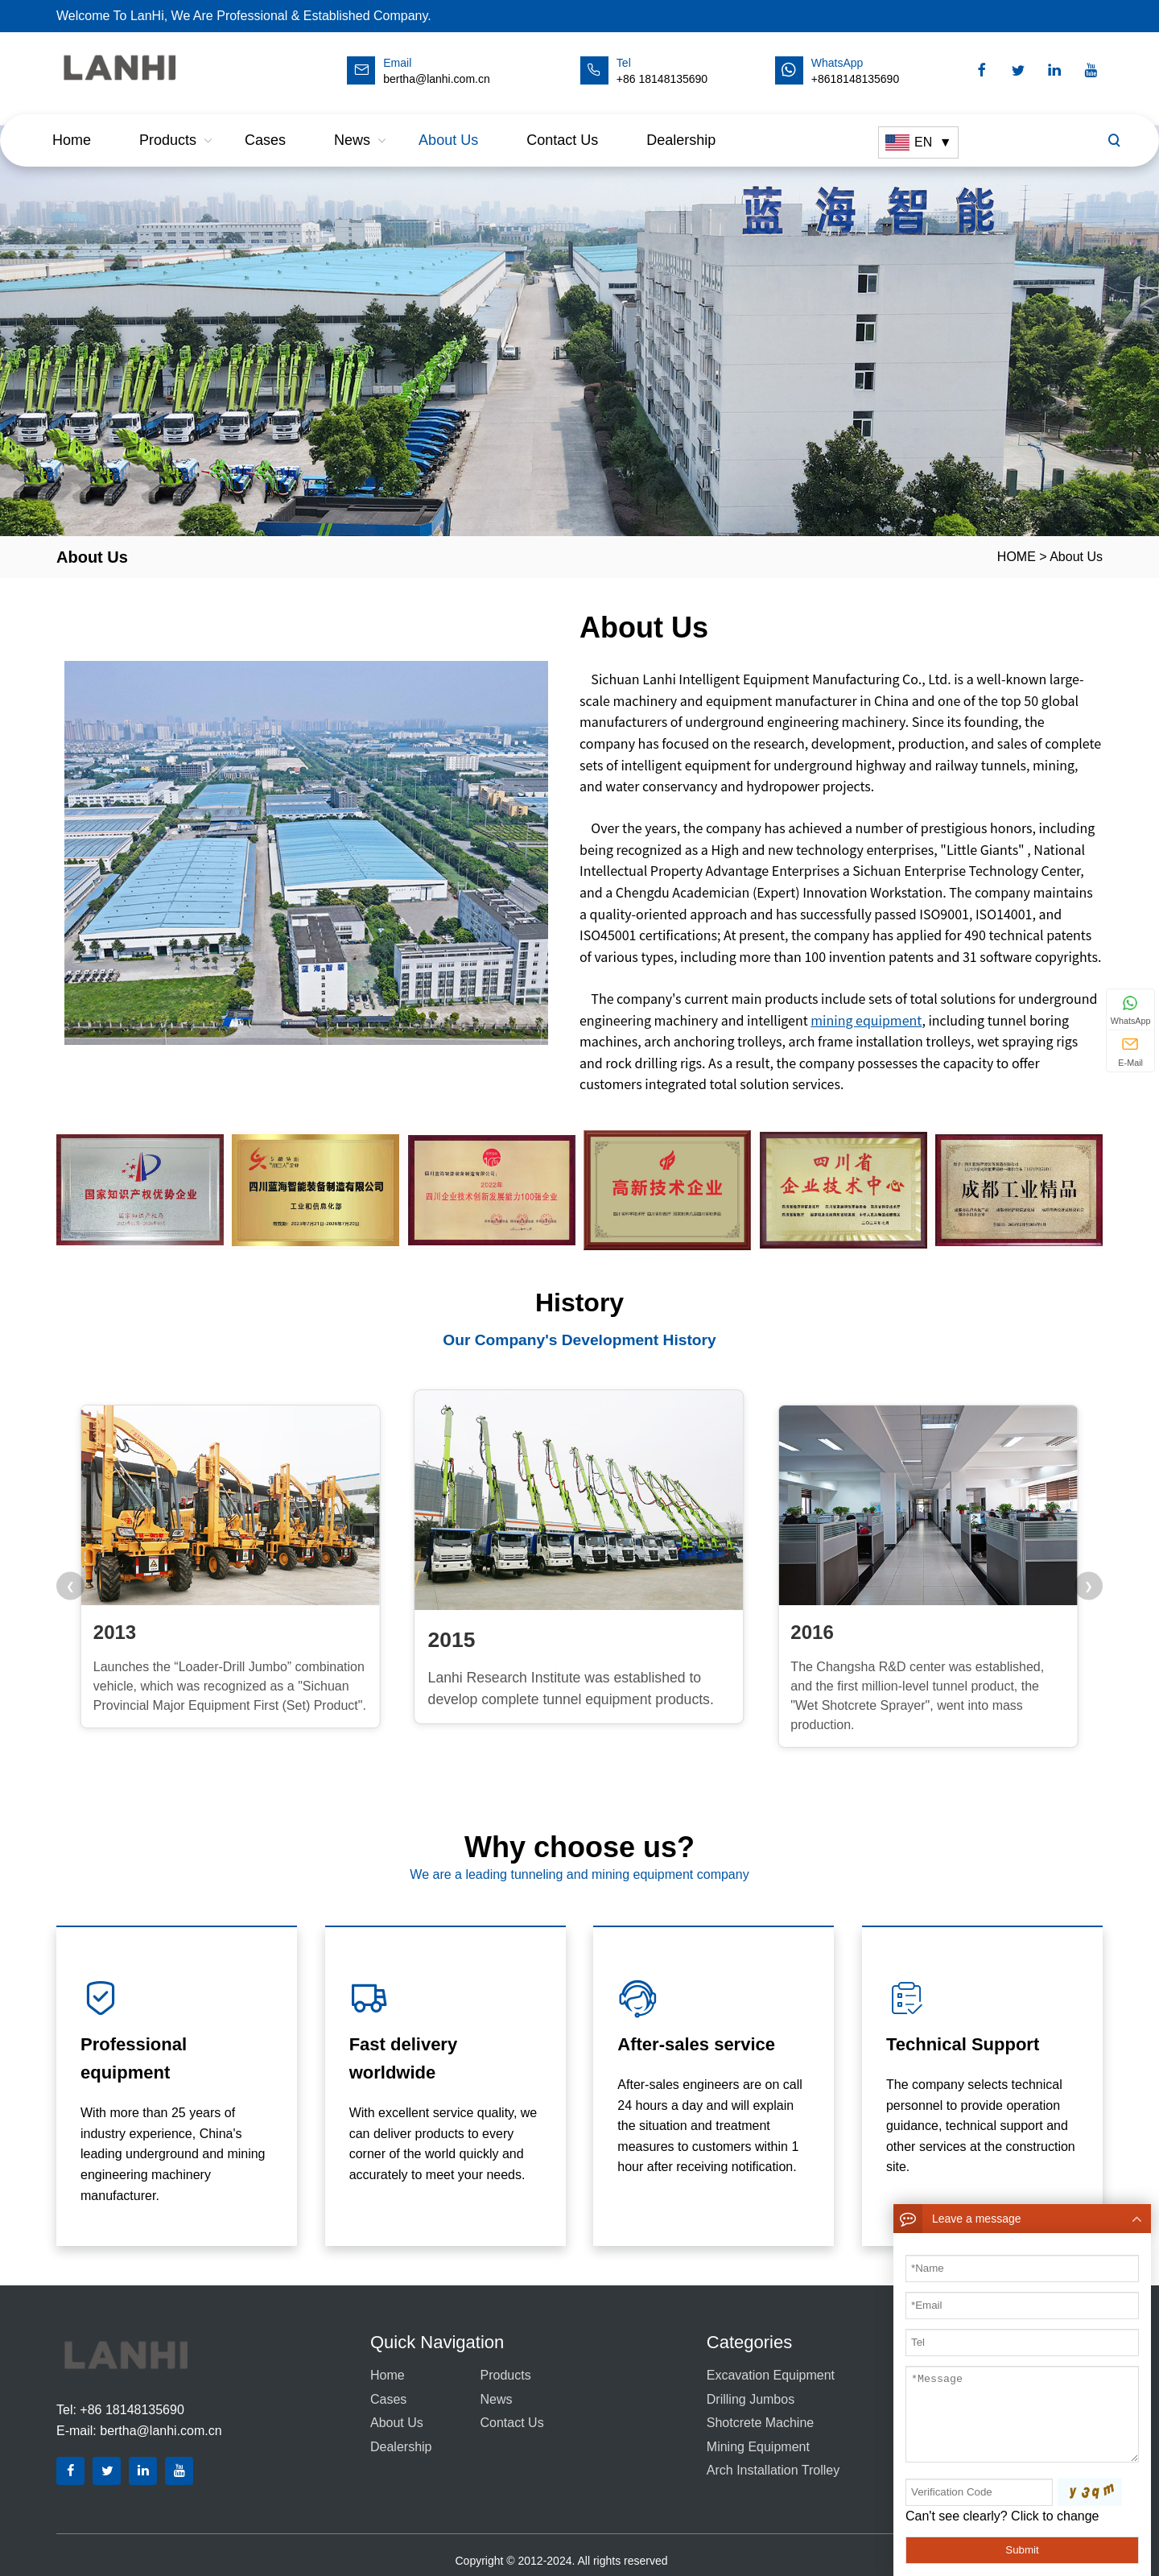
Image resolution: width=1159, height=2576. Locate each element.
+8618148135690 (855, 78)
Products (167, 125)
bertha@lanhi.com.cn (160, 2431)
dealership (681, 125)
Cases (265, 125)
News (352, 125)
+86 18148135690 (662, 78)
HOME (1016, 557)
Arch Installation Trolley (773, 2470)
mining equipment (866, 1020)
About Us (448, 125)
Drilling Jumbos (750, 2399)
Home (71, 125)
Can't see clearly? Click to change (1002, 2516)
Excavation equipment (771, 2375)
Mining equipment (758, 2447)
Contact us (562, 125)
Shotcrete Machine (760, 2422)
